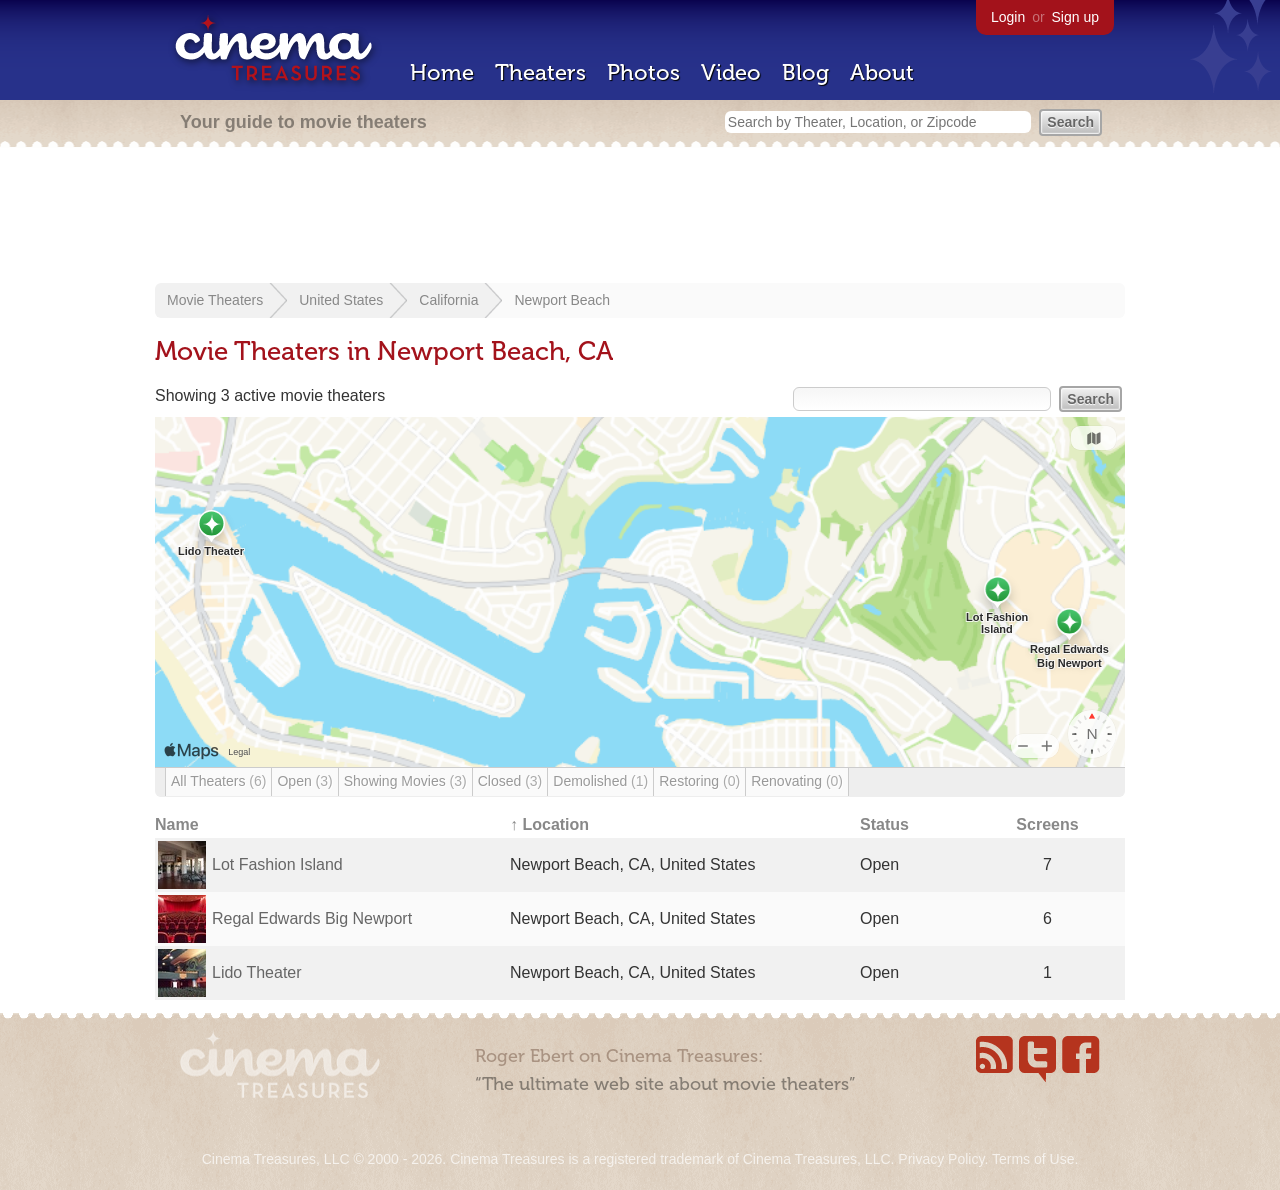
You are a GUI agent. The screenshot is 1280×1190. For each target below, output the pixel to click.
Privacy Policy (941, 1159)
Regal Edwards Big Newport (312, 918)
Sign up (1075, 17)
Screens (1047, 824)
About (882, 72)
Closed (510, 781)
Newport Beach (562, 300)
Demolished (600, 781)
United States (341, 300)
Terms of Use (1033, 1159)
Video (731, 72)
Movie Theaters (215, 300)
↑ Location (549, 824)
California (448, 300)
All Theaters (218, 781)
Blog (805, 72)
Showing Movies (405, 781)
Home (442, 72)
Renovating (797, 781)
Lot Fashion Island (277, 864)
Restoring (699, 781)
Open (304, 781)
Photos (643, 72)
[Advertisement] (640, 217)
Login (1008, 17)
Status (884, 824)
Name (177, 824)
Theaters (540, 72)
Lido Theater (257, 972)
